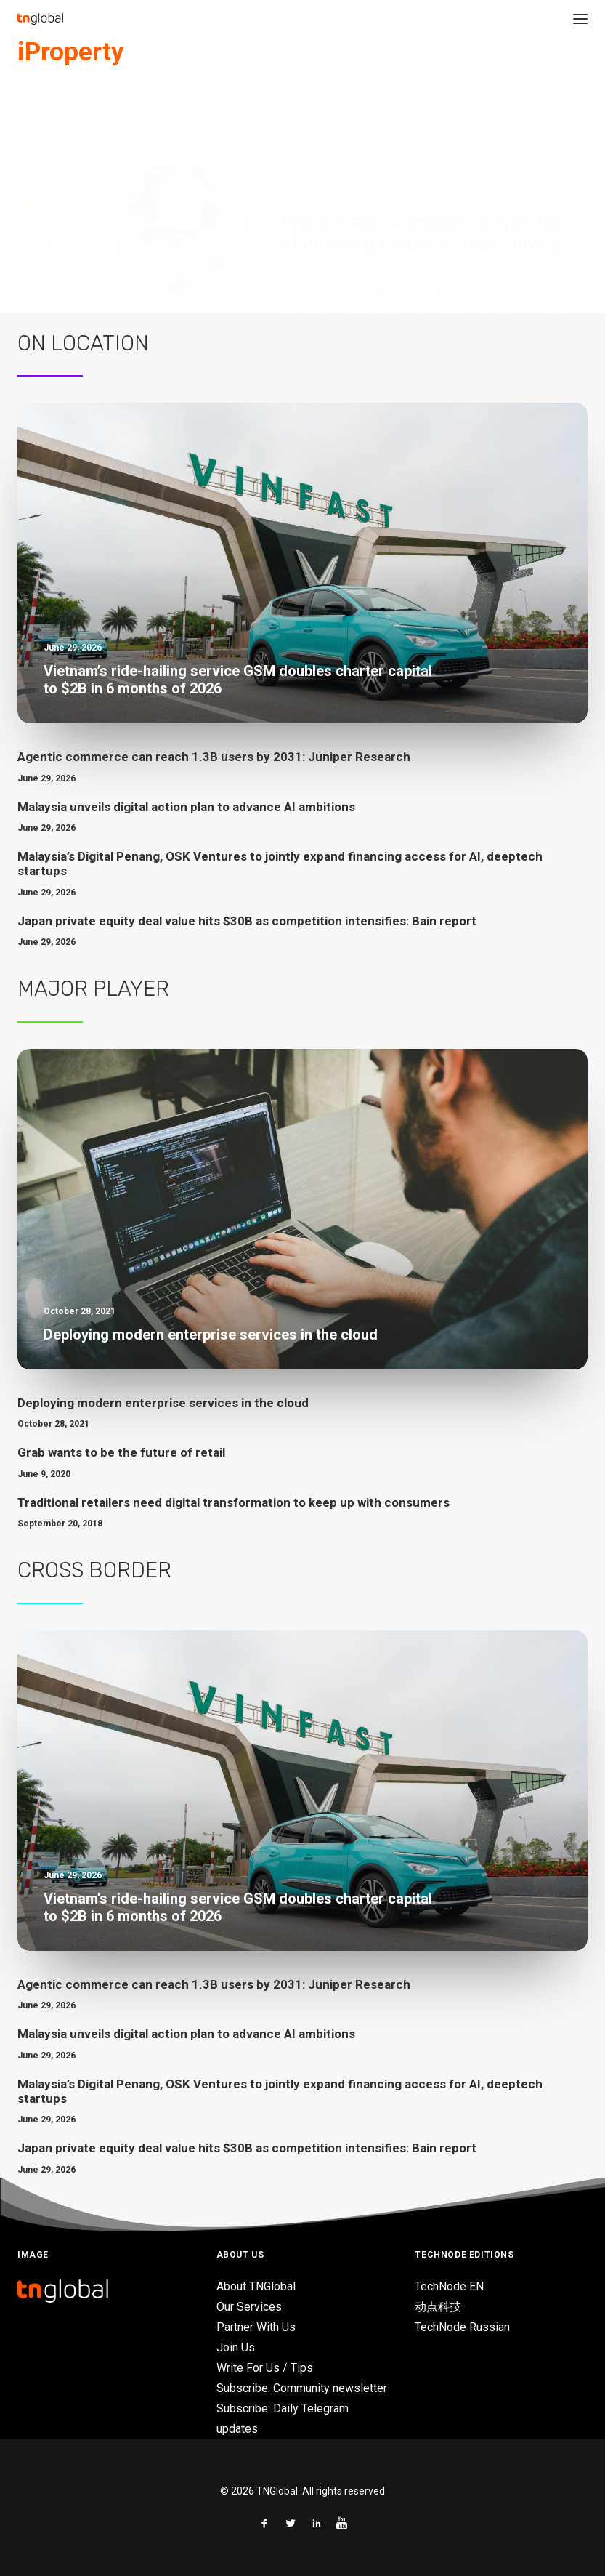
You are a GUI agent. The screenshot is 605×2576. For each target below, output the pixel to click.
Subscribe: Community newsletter (301, 2388)
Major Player (93, 988)
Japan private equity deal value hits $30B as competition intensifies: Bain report (246, 921)
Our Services (249, 2307)
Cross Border (94, 1570)
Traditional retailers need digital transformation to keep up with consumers (233, 1502)
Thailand (463, 105)
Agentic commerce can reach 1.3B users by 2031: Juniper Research (213, 756)
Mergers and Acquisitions (336, 105)
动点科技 (438, 2307)
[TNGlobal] (40, 19)
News (408, 105)
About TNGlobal (256, 2286)
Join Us (235, 2347)
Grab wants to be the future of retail (121, 1452)
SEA (433, 105)
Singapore (551, 105)
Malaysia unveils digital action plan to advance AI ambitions (186, 807)
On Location (83, 343)
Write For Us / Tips (264, 2368)
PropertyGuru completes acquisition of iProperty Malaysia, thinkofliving (424, 161)
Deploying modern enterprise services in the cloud (163, 1403)
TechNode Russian (462, 2327)
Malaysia (298, 125)
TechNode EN (449, 2286)
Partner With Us (256, 2327)
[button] (580, 19)
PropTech (505, 105)
